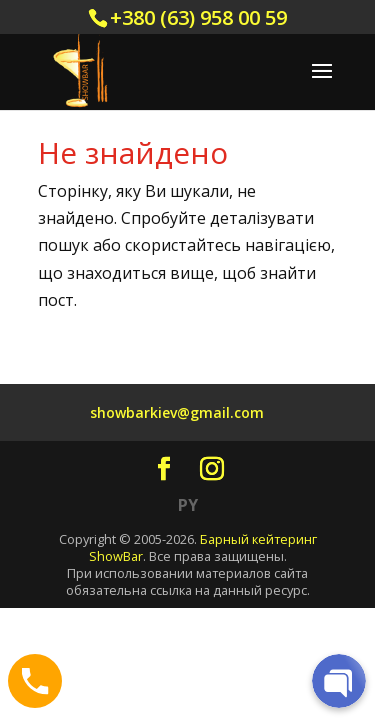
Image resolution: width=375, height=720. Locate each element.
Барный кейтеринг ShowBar (203, 547)
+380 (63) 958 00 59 (198, 17)
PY (188, 505)
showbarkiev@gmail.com (177, 412)
